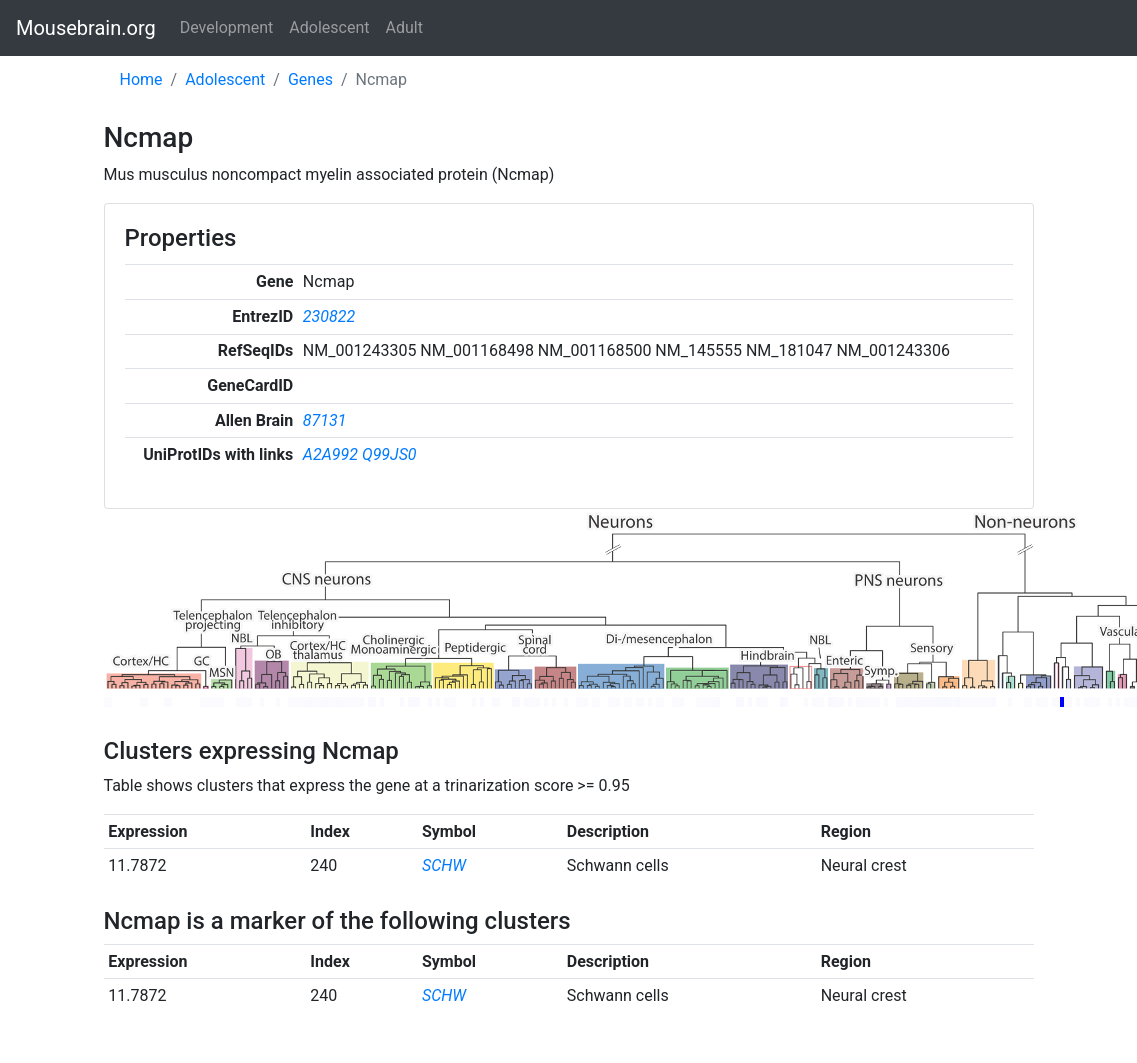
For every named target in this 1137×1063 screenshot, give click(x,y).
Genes (310, 79)
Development (227, 27)
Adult (404, 27)
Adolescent (329, 27)
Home (141, 79)
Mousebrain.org (86, 28)
